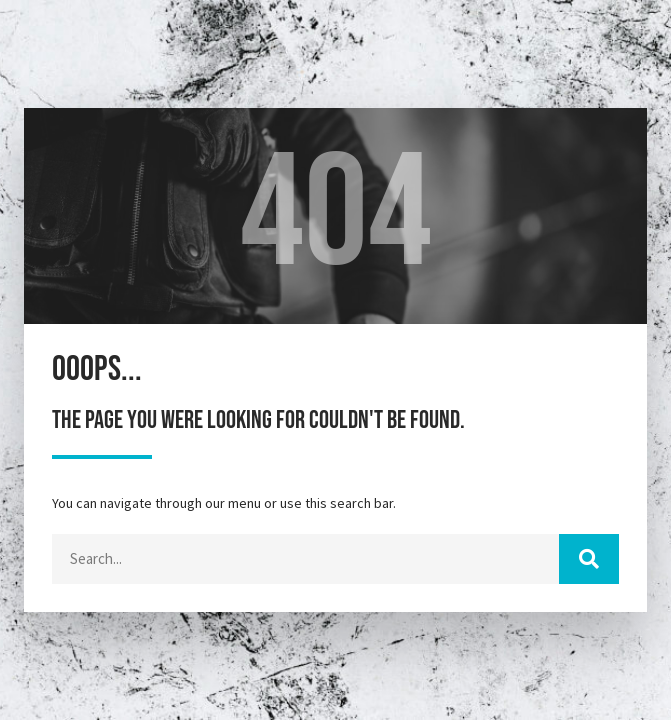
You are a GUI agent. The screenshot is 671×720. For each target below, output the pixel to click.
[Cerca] (589, 559)
